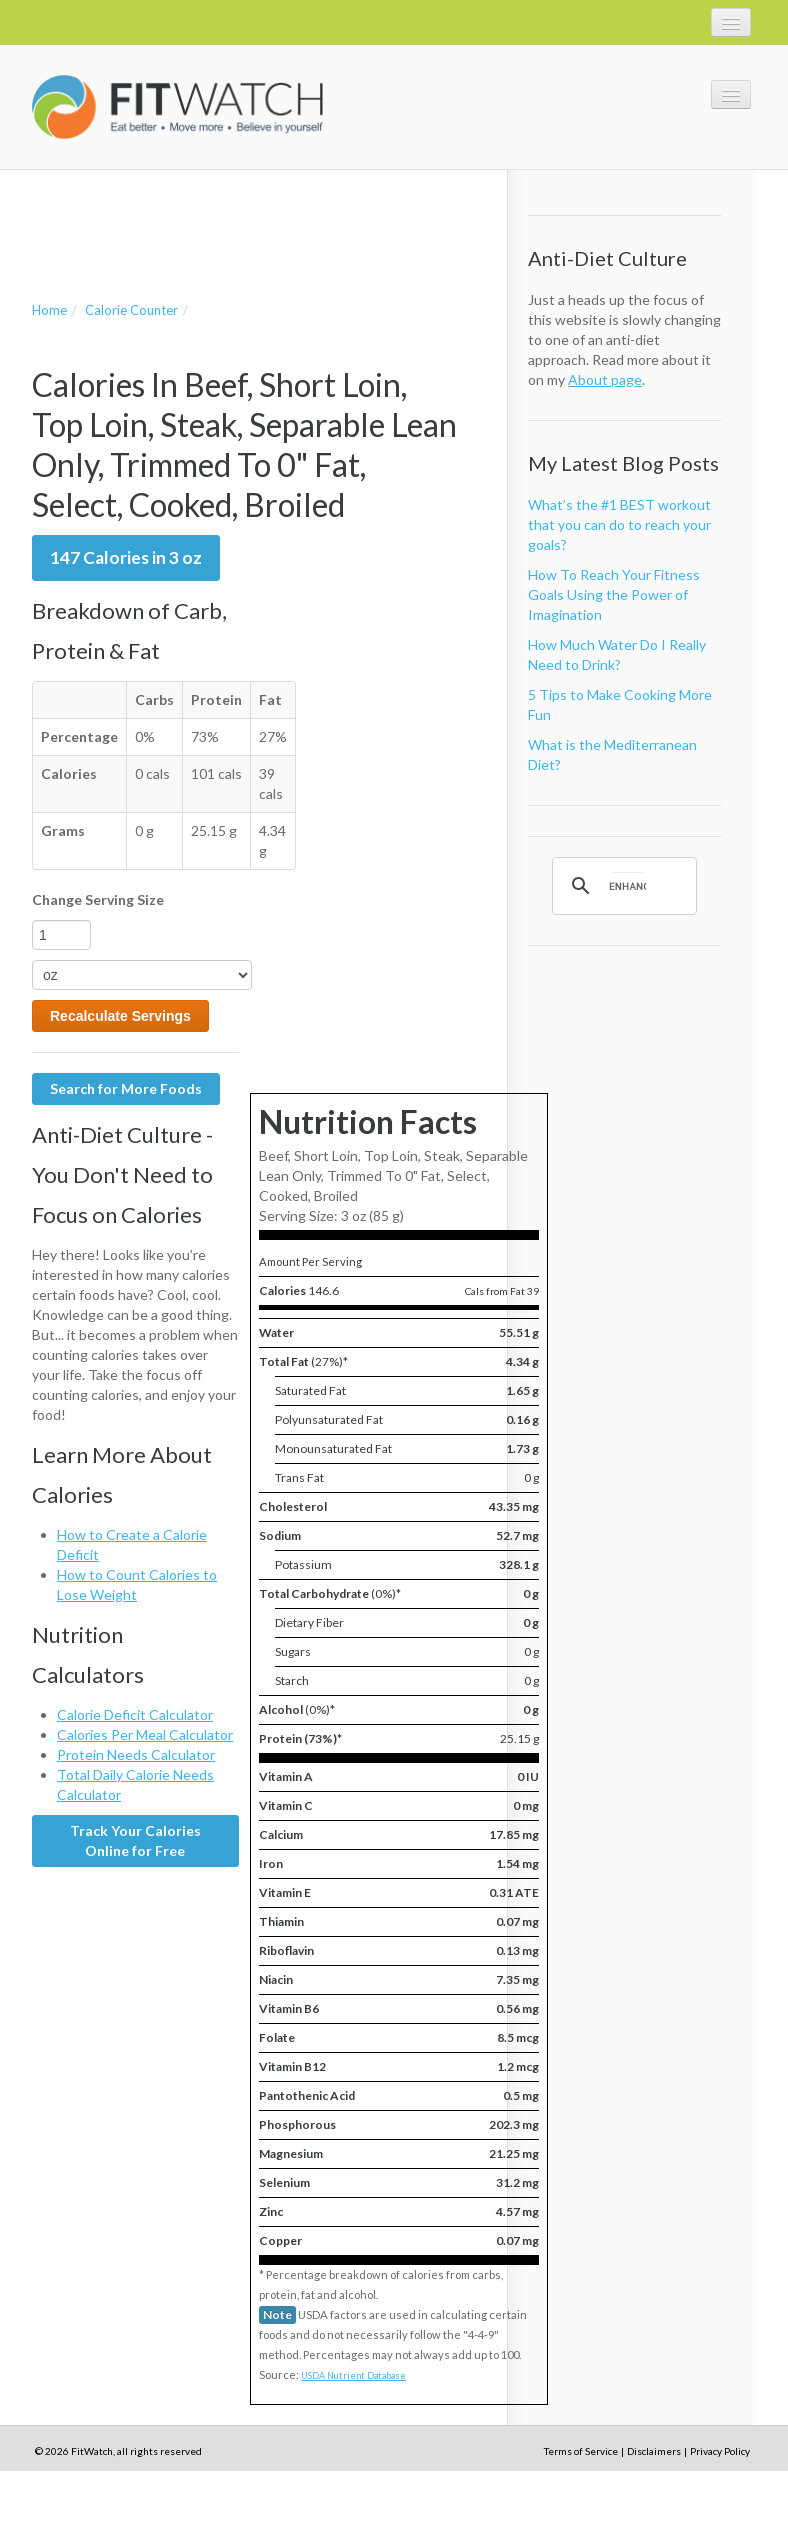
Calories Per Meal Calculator (145, 1734)
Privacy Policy (720, 2451)
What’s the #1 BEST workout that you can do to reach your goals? (619, 524)
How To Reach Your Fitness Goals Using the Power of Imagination (614, 594)
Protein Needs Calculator (136, 1754)
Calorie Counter (131, 310)
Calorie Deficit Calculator (135, 1714)
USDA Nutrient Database (353, 2375)
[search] (627, 886)
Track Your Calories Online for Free (135, 1840)
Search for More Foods (126, 1088)
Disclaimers (654, 2451)
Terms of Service (581, 2451)
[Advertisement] (266, 215)
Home (49, 310)
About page (605, 379)
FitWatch (177, 107)
